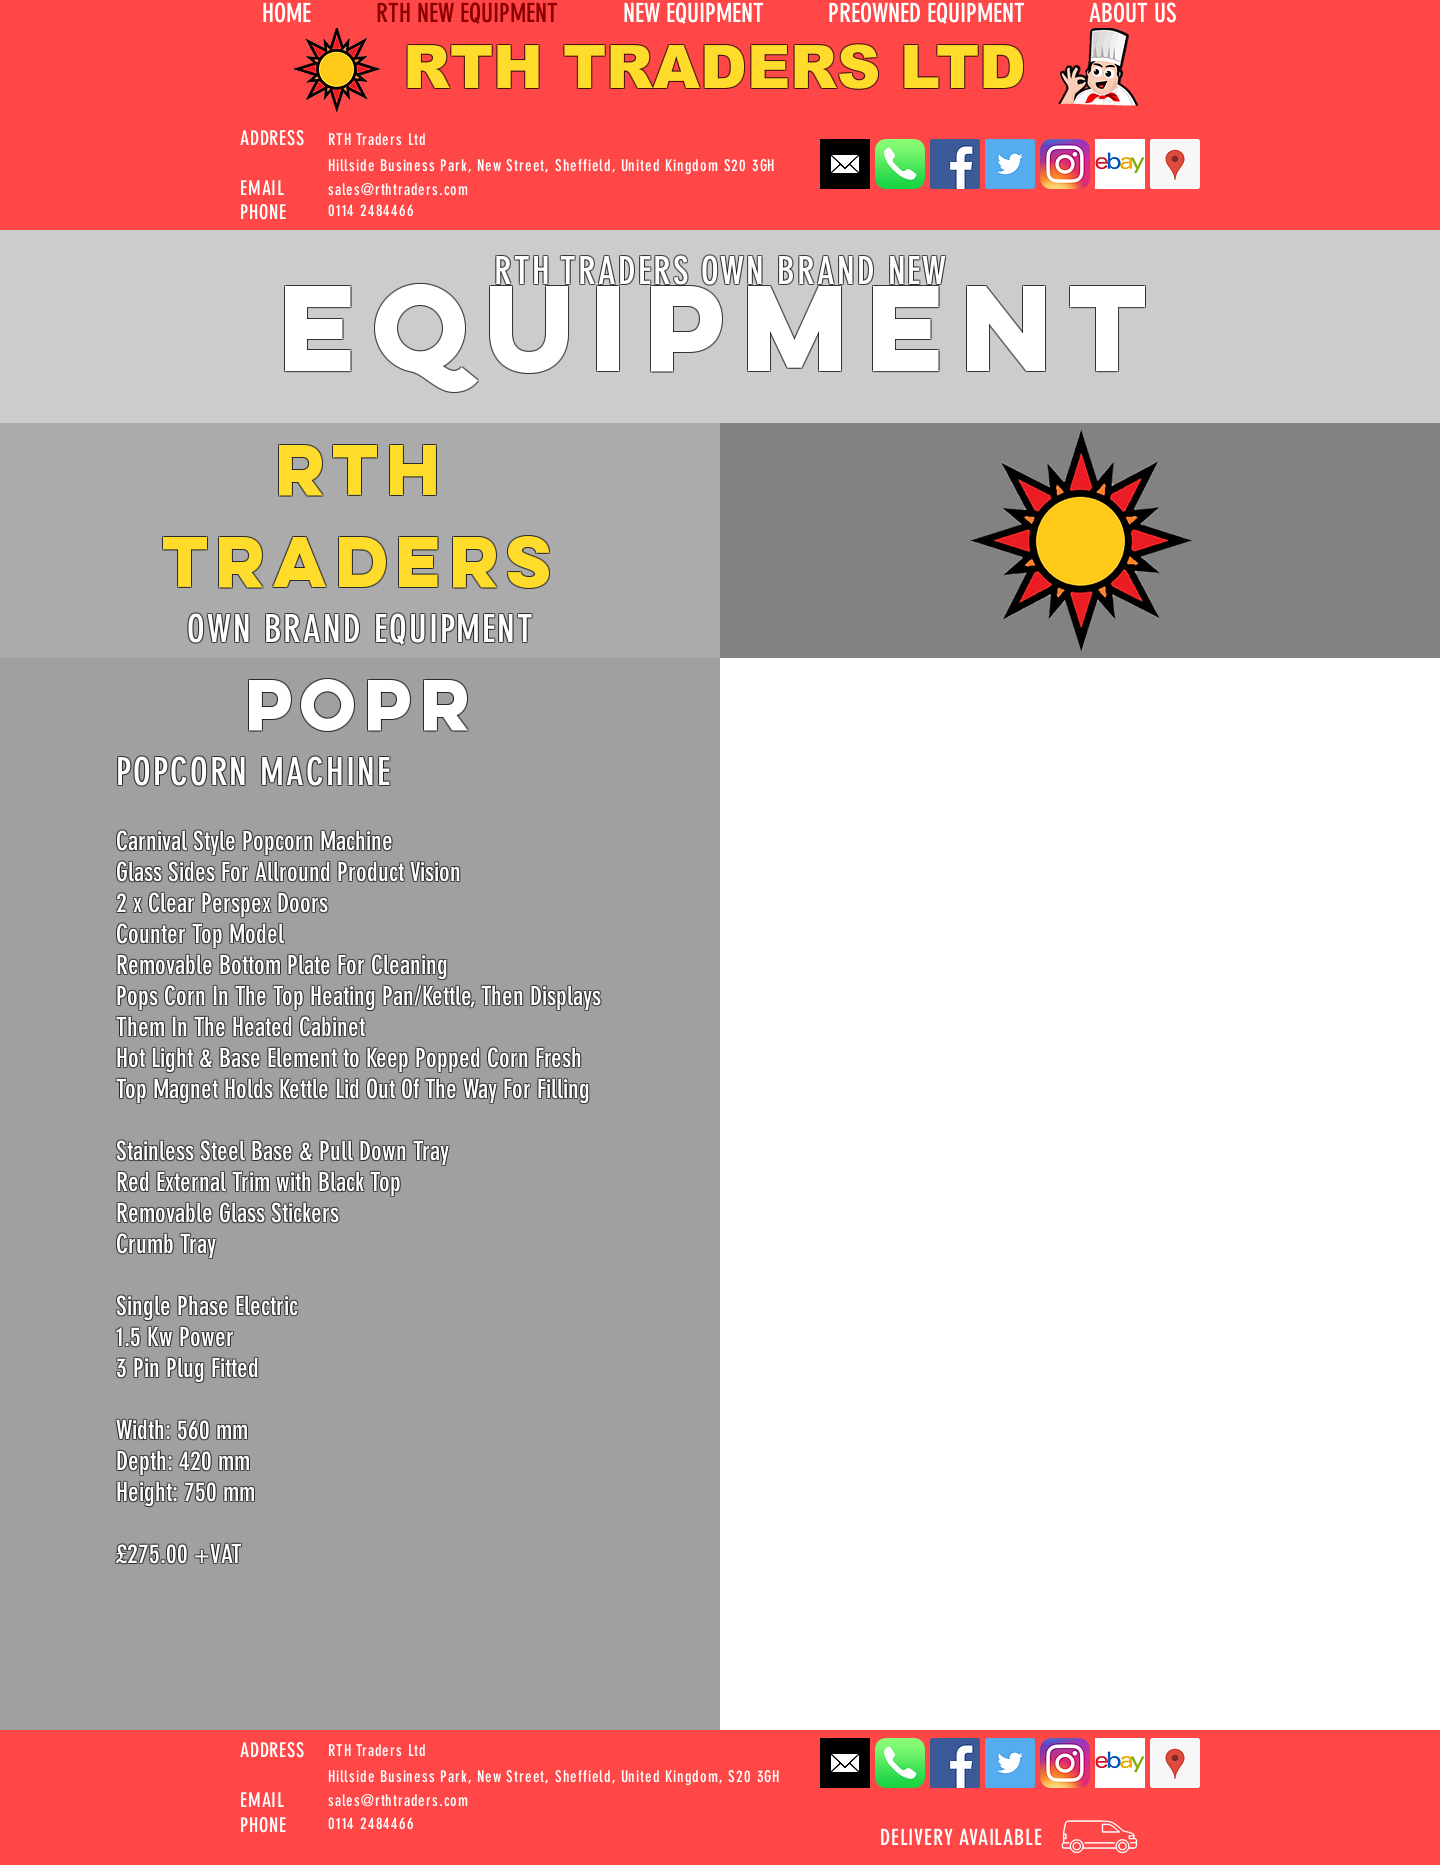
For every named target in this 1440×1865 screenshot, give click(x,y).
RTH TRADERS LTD (714, 67)
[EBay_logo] (1120, 164)
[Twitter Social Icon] (1010, 164)
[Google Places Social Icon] (1175, 164)
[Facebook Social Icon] (955, 164)
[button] (1132, 14)
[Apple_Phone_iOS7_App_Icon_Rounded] (900, 164)
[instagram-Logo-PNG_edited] (1065, 164)
